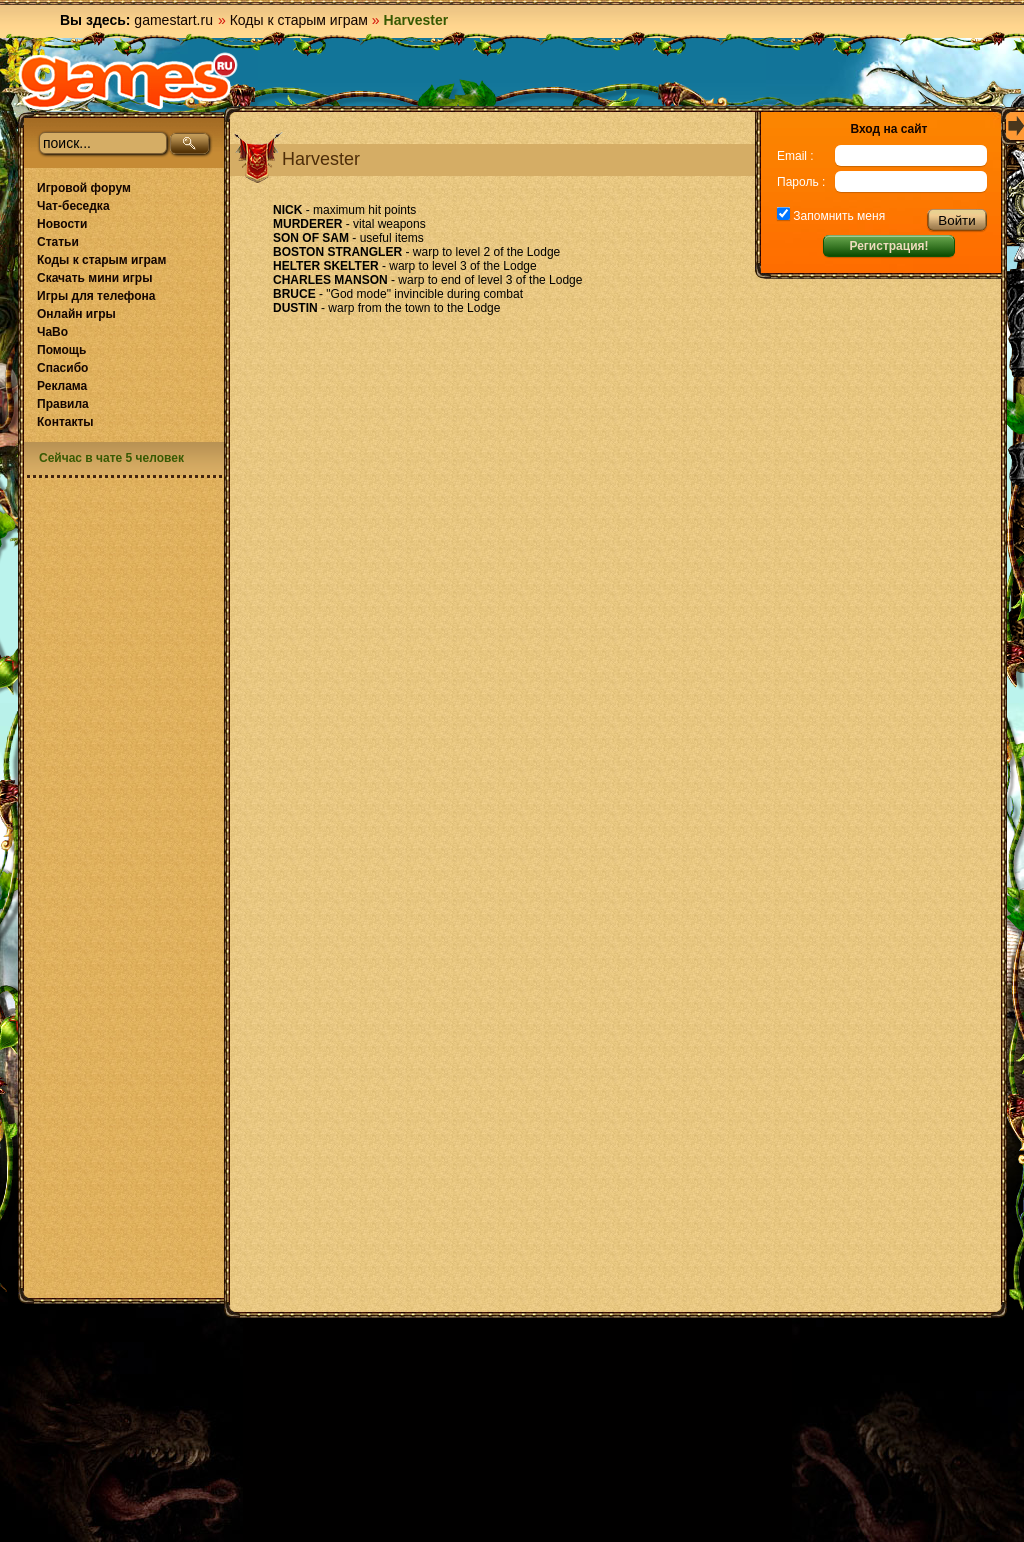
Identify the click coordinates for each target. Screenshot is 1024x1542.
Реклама (62, 386)
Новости (62, 224)
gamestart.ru (173, 20)
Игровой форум (84, 188)
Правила (63, 404)
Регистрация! (888, 246)
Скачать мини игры (94, 278)
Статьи (58, 242)
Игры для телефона (96, 296)
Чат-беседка (73, 206)
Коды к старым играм (299, 20)
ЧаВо (52, 332)
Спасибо (62, 368)
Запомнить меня (837, 216)
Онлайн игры (76, 314)
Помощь (61, 350)
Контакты (65, 422)
